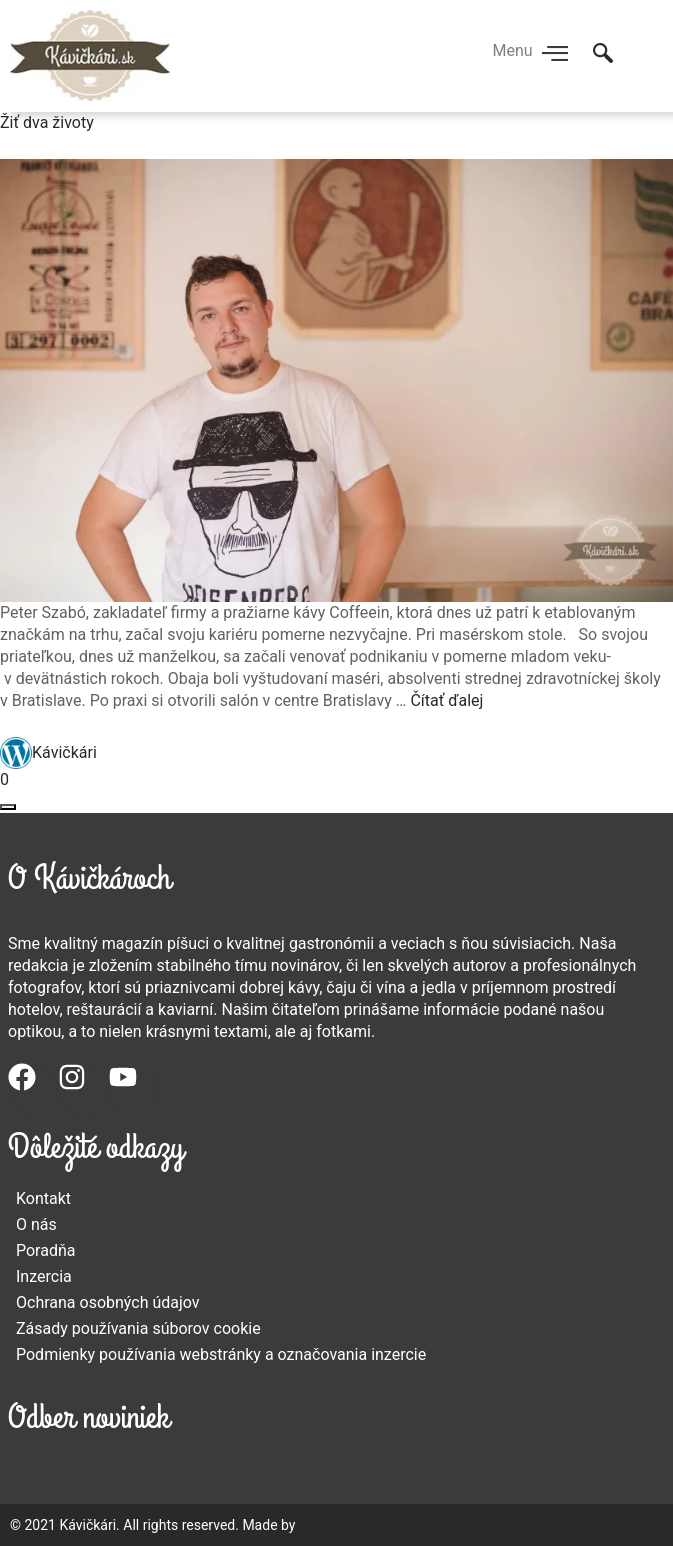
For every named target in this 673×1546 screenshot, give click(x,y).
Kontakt (43, 1198)
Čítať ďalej (446, 700)
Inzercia (44, 1276)
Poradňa (46, 1250)
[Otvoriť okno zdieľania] (8, 807)
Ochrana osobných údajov (108, 1302)
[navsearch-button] (603, 55)
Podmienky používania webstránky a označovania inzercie (221, 1354)
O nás (36, 1224)
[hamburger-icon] (555, 55)
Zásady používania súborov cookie (138, 1328)
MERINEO (329, 1525)
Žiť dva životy (47, 122)
